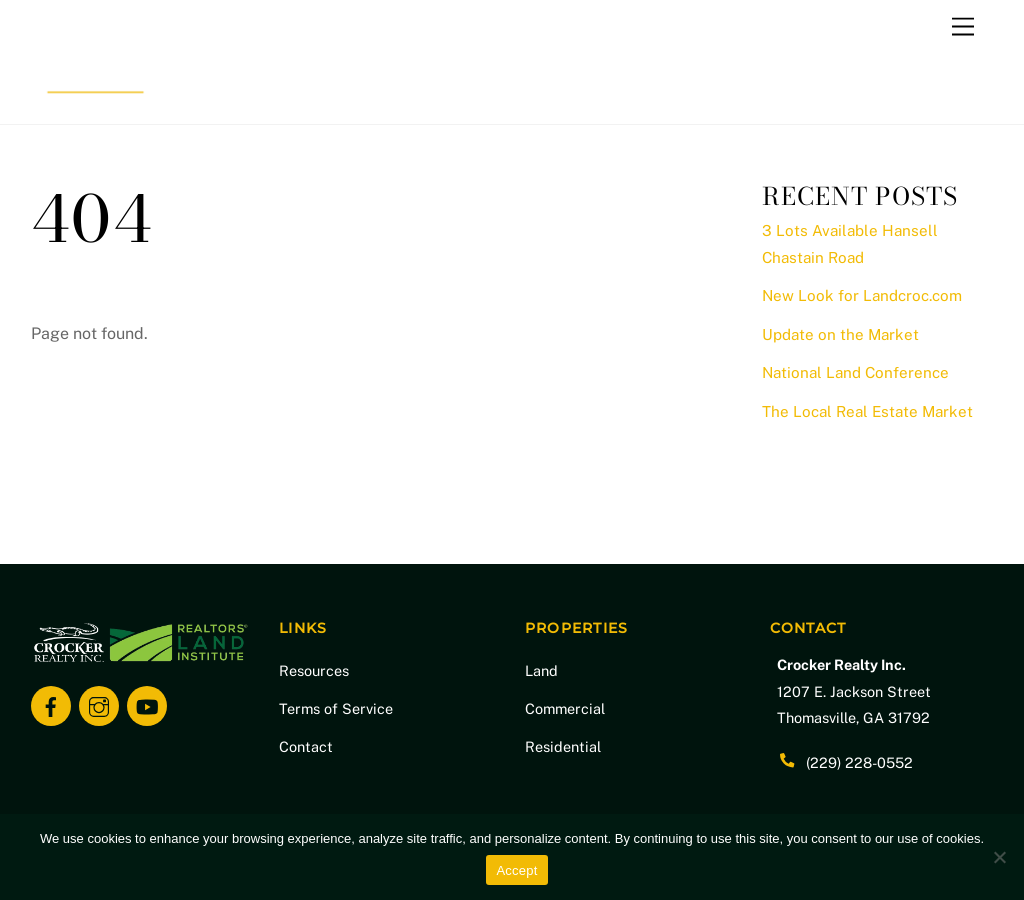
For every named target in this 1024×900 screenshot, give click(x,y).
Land (541, 670)
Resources (314, 670)
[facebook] (51, 704)
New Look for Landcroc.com (862, 295)
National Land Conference (855, 372)
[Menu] (963, 27)
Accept (516, 870)
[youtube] (147, 704)
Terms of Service (336, 708)
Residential (563, 746)
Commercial (565, 708)
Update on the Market (840, 334)
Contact (306, 746)
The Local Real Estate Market (867, 411)
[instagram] (99, 704)
